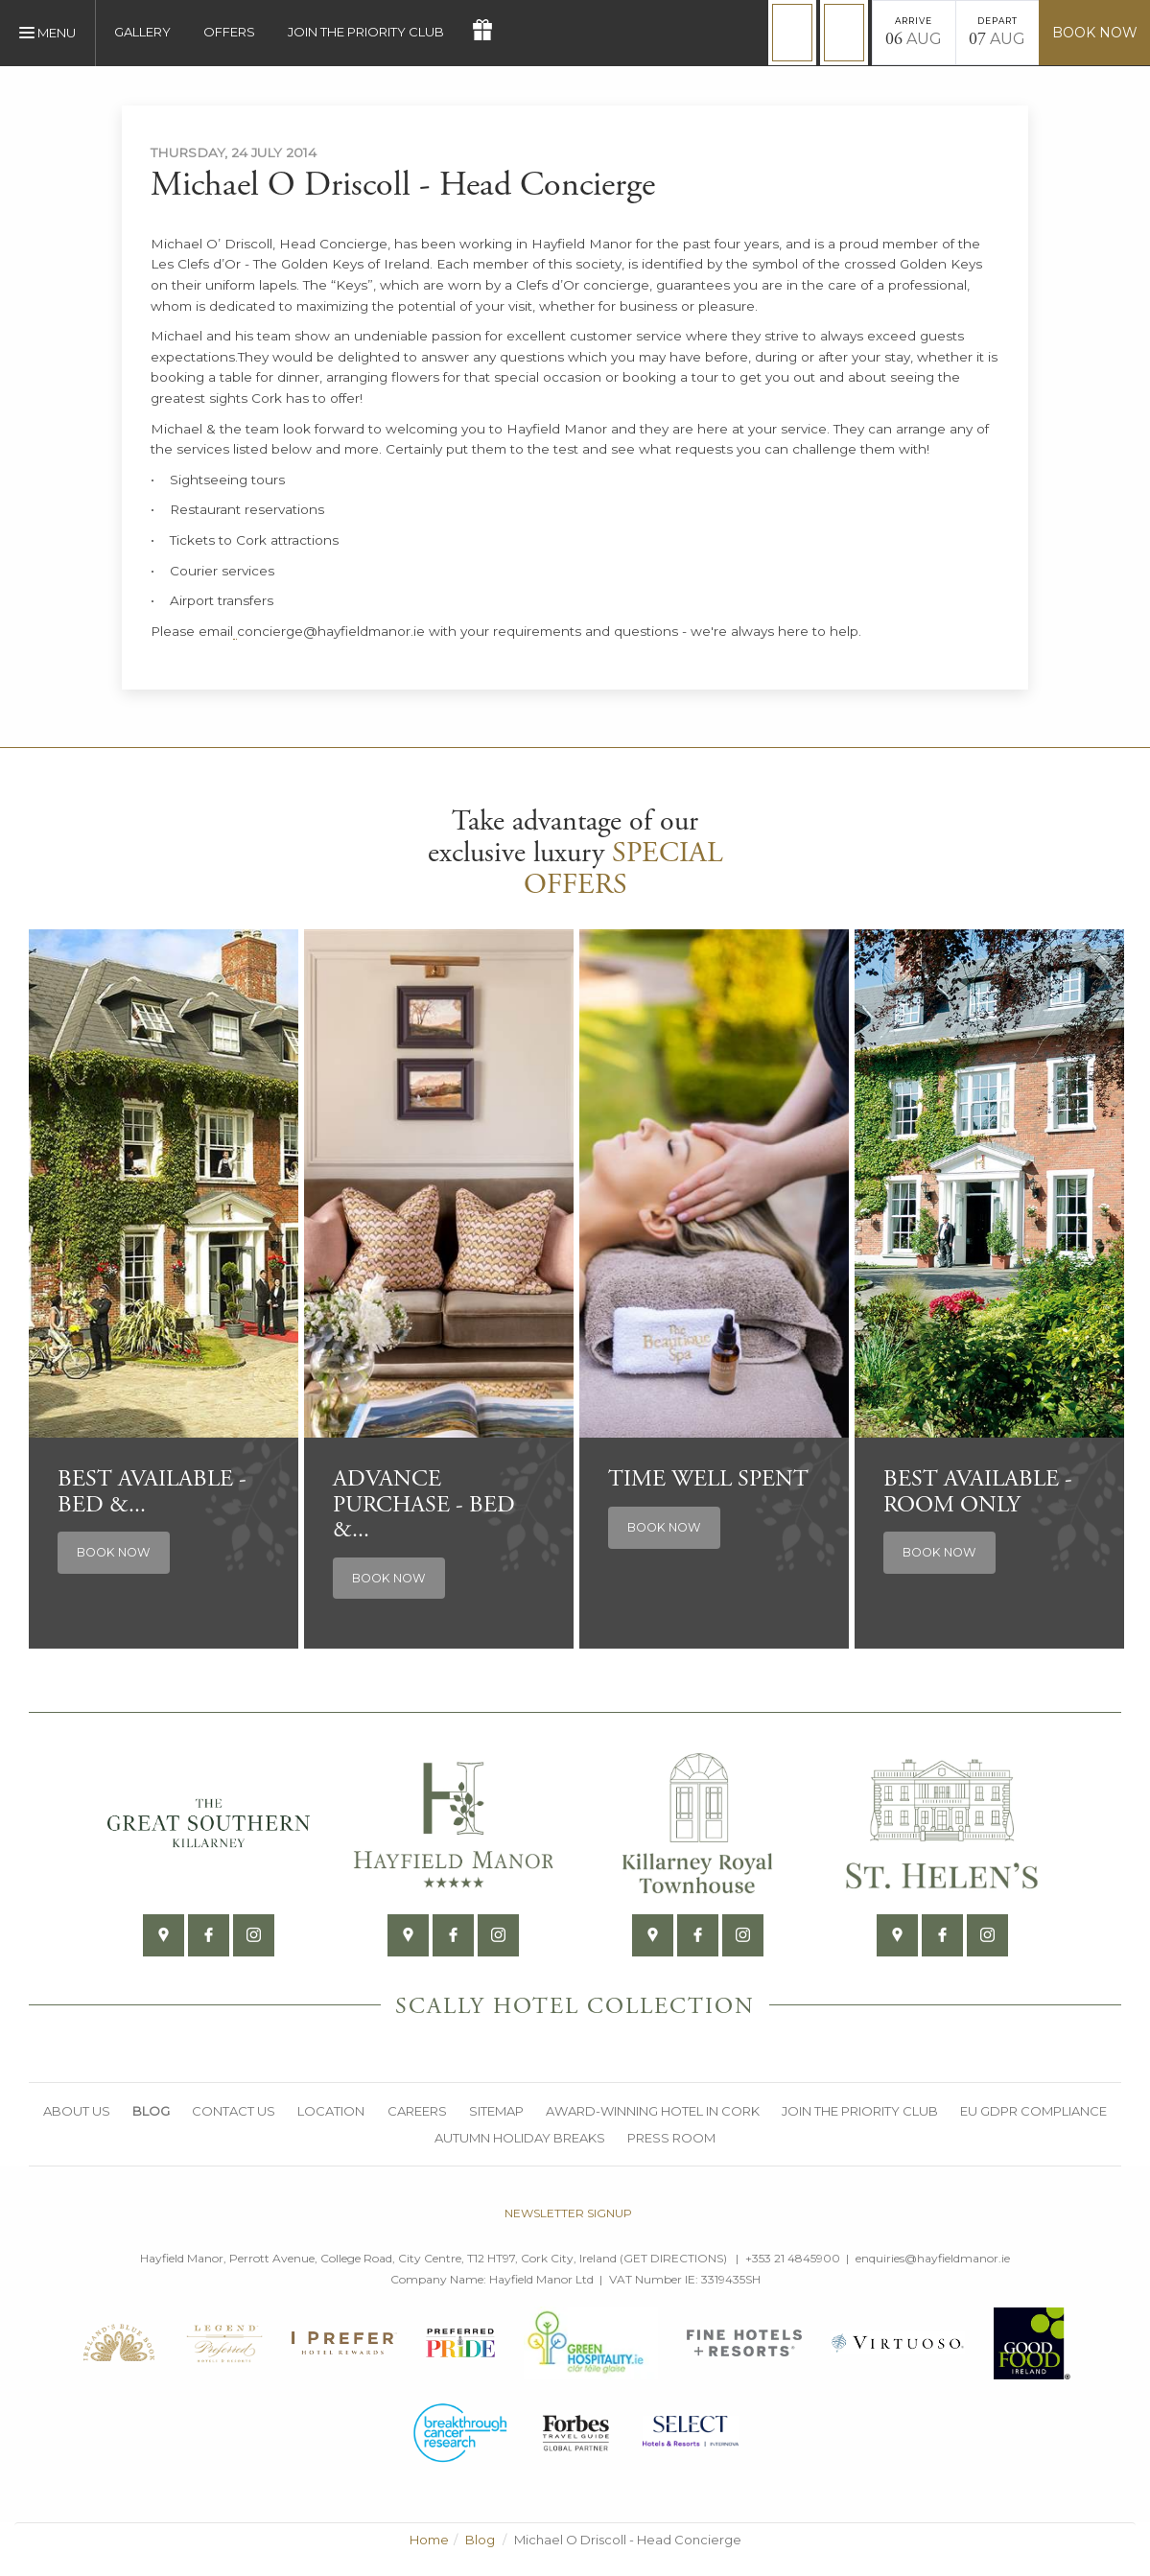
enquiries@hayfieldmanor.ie (933, 2259)
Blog (149, 2111)
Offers (229, 31)
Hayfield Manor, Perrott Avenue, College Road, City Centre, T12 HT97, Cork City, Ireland (378, 2259)
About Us (73, 2111)
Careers (417, 2111)
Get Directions (673, 2259)
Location (330, 2111)
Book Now (1095, 32)
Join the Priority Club (366, 31)
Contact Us (232, 2111)
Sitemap (497, 2111)
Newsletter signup (568, 2214)
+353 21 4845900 (792, 2259)
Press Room (672, 2137)
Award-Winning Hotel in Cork (655, 2111)
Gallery (142, 31)
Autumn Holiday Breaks (519, 2137)
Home (429, 2540)
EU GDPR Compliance (1037, 2111)
